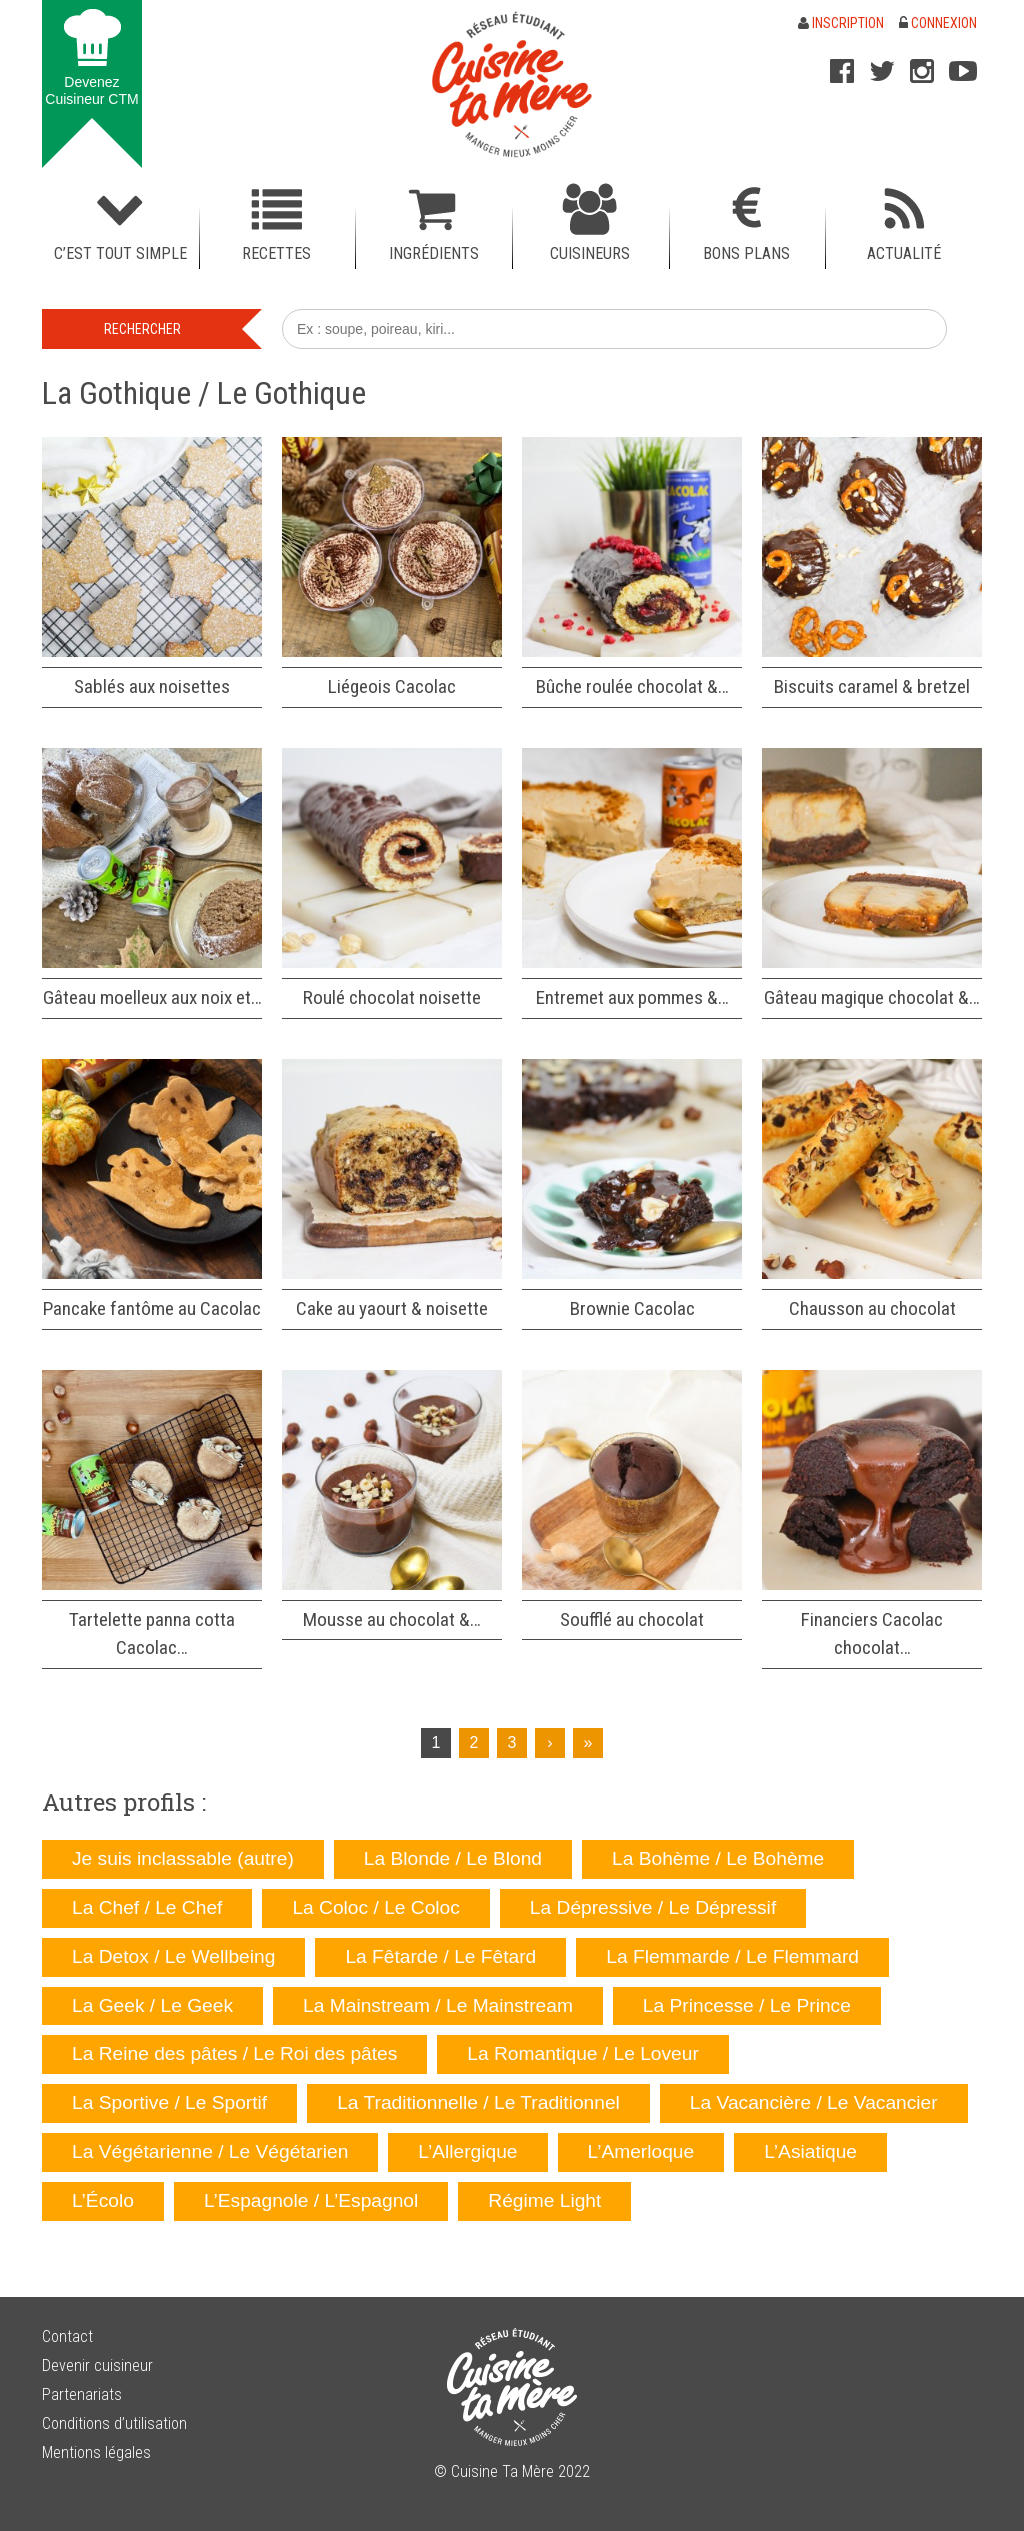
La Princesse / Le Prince (747, 2005)
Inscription (841, 23)
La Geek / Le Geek (152, 2005)
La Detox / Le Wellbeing (173, 1956)
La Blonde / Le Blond (453, 1858)
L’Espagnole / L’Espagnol (311, 2200)
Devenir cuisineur (97, 2365)
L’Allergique (467, 2151)
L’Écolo (103, 2200)
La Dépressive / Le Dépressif (653, 1907)
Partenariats (82, 2394)
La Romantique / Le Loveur (582, 2053)
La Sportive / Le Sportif (169, 2102)
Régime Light (544, 2200)
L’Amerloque (641, 2151)
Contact (67, 2336)
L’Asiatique (810, 2151)
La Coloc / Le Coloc (375, 1907)
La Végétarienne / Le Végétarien (210, 2151)
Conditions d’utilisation (114, 2423)
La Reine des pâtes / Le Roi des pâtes (234, 2053)
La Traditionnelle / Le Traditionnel (478, 2102)
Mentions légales (96, 2452)
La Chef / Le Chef (147, 1907)
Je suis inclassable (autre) (183, 1858)
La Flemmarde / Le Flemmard (732, 1956)
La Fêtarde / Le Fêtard (440, 1956)
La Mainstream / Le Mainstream (438, 2005)
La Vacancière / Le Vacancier (814, 2102)
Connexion (938, 23)
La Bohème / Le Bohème (718, 1858)
